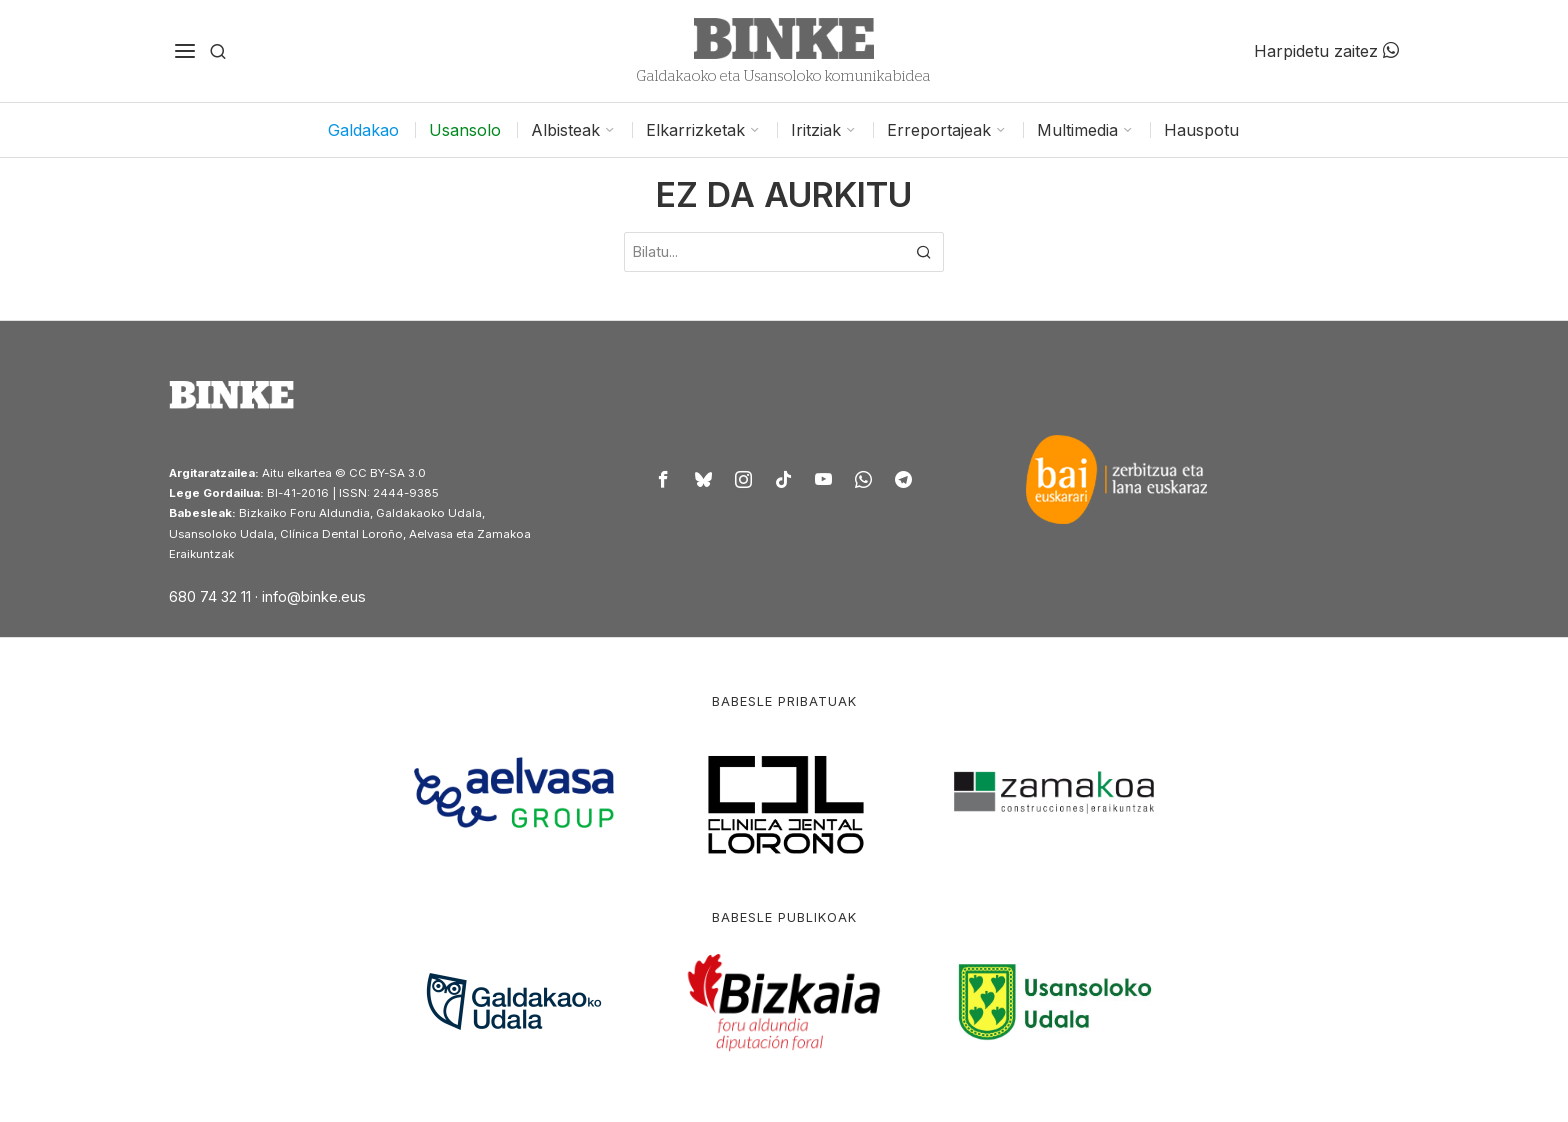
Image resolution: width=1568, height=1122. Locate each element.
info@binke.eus (314, 596)
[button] (924, 252)
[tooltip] (664, 479)
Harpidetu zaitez (1326, 51)
